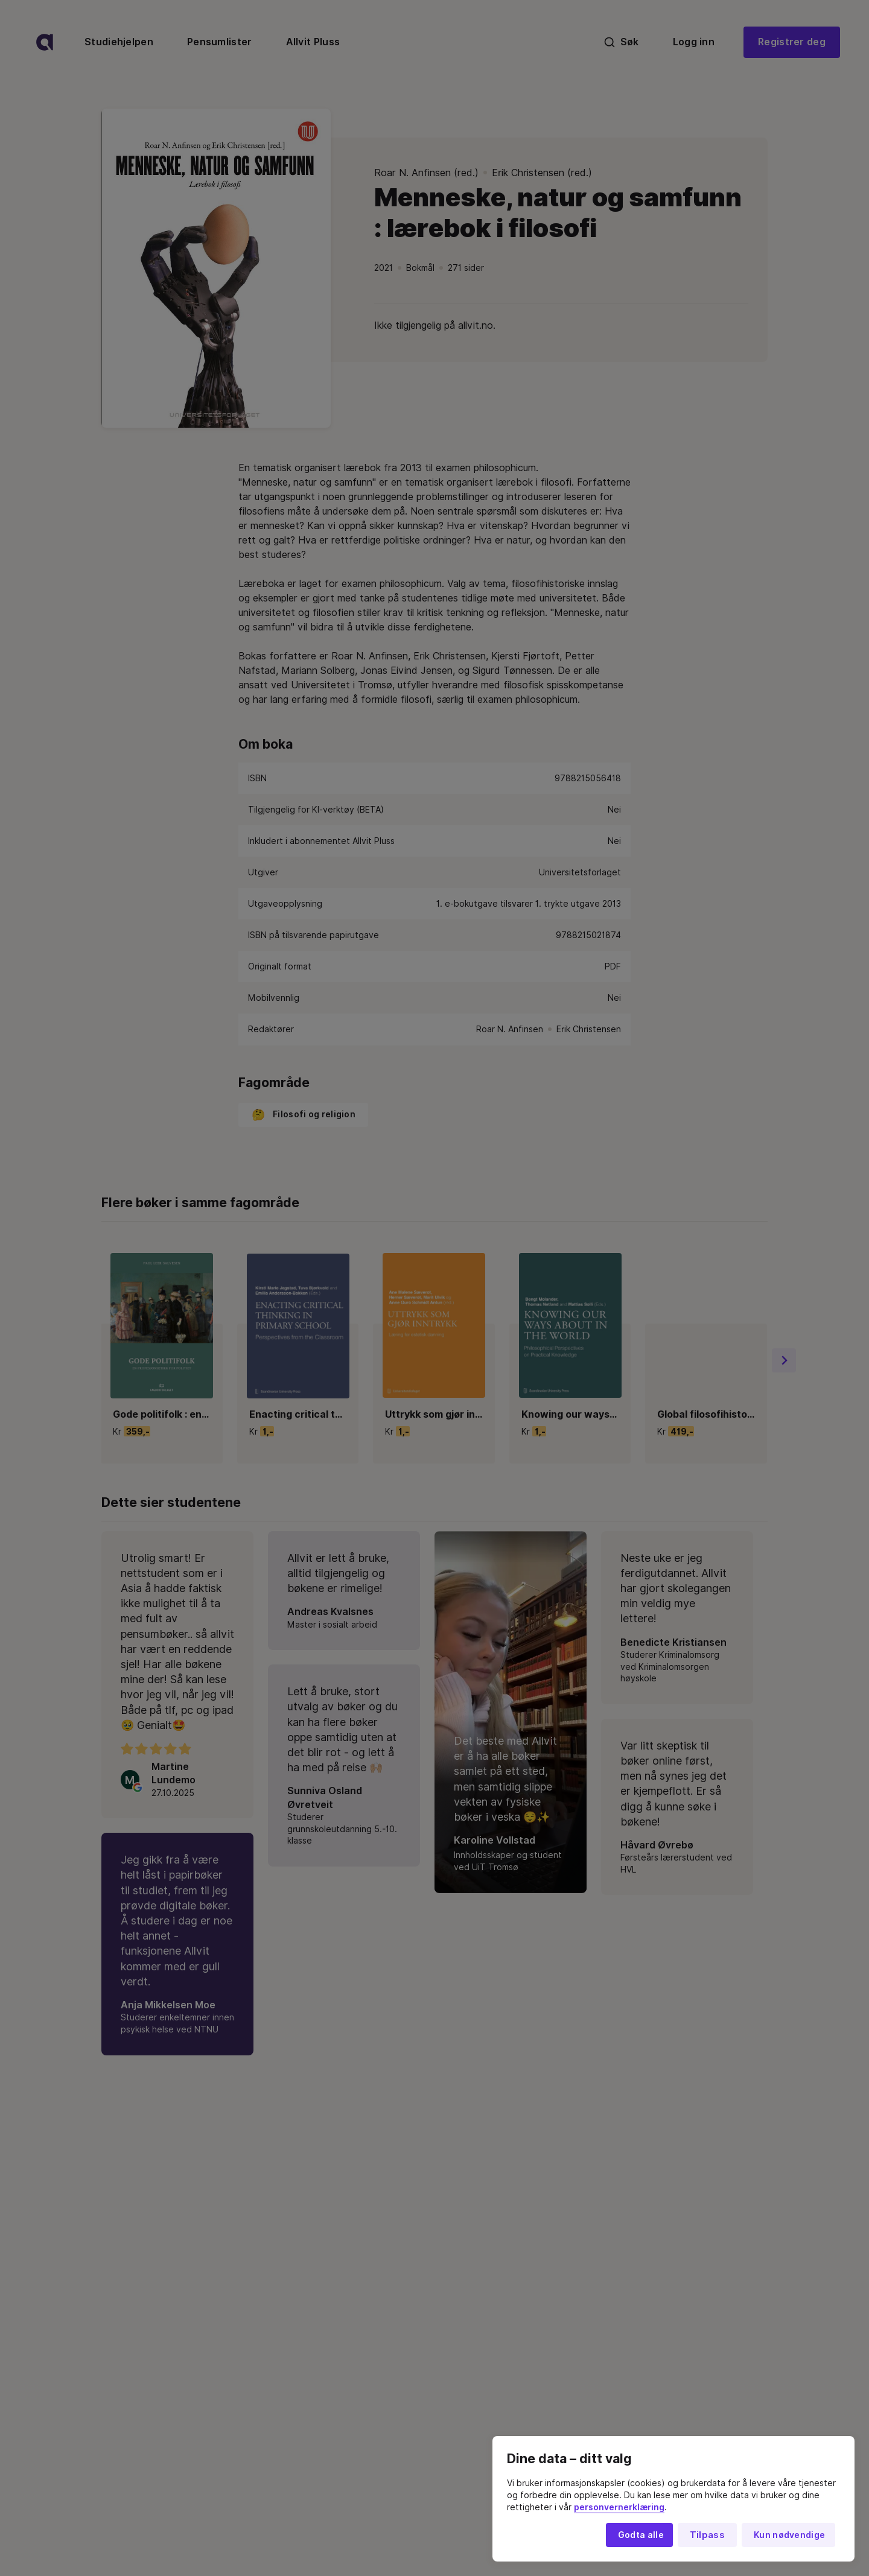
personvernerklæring (619, 2507)
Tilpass (707, 2535)
